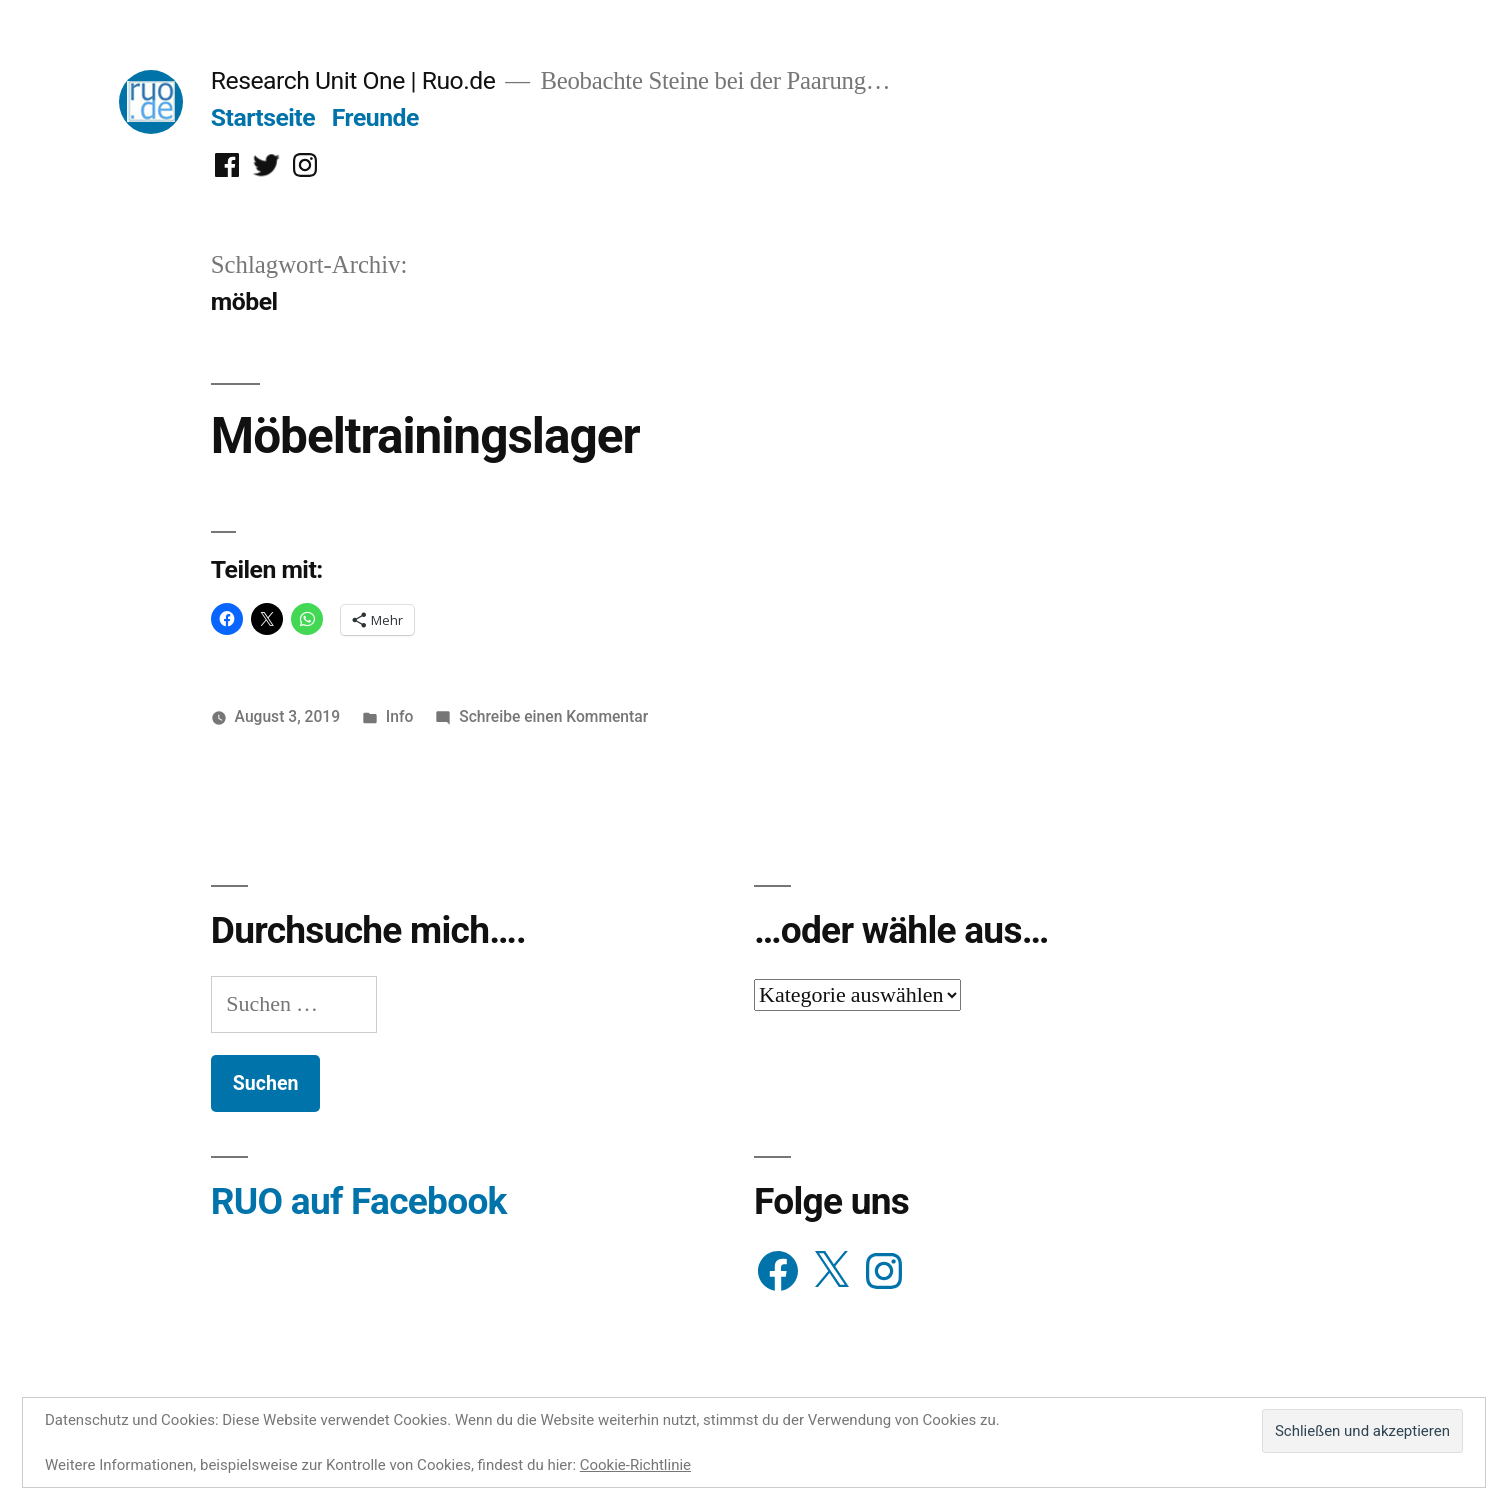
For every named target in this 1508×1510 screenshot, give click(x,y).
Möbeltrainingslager (425, 436)
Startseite (263, 117)
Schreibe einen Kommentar (553, 716)
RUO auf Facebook (359, 1201)
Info (400, 716)
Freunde (375, 117)
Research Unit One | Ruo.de (353, 80)
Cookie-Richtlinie (635, 1465)
